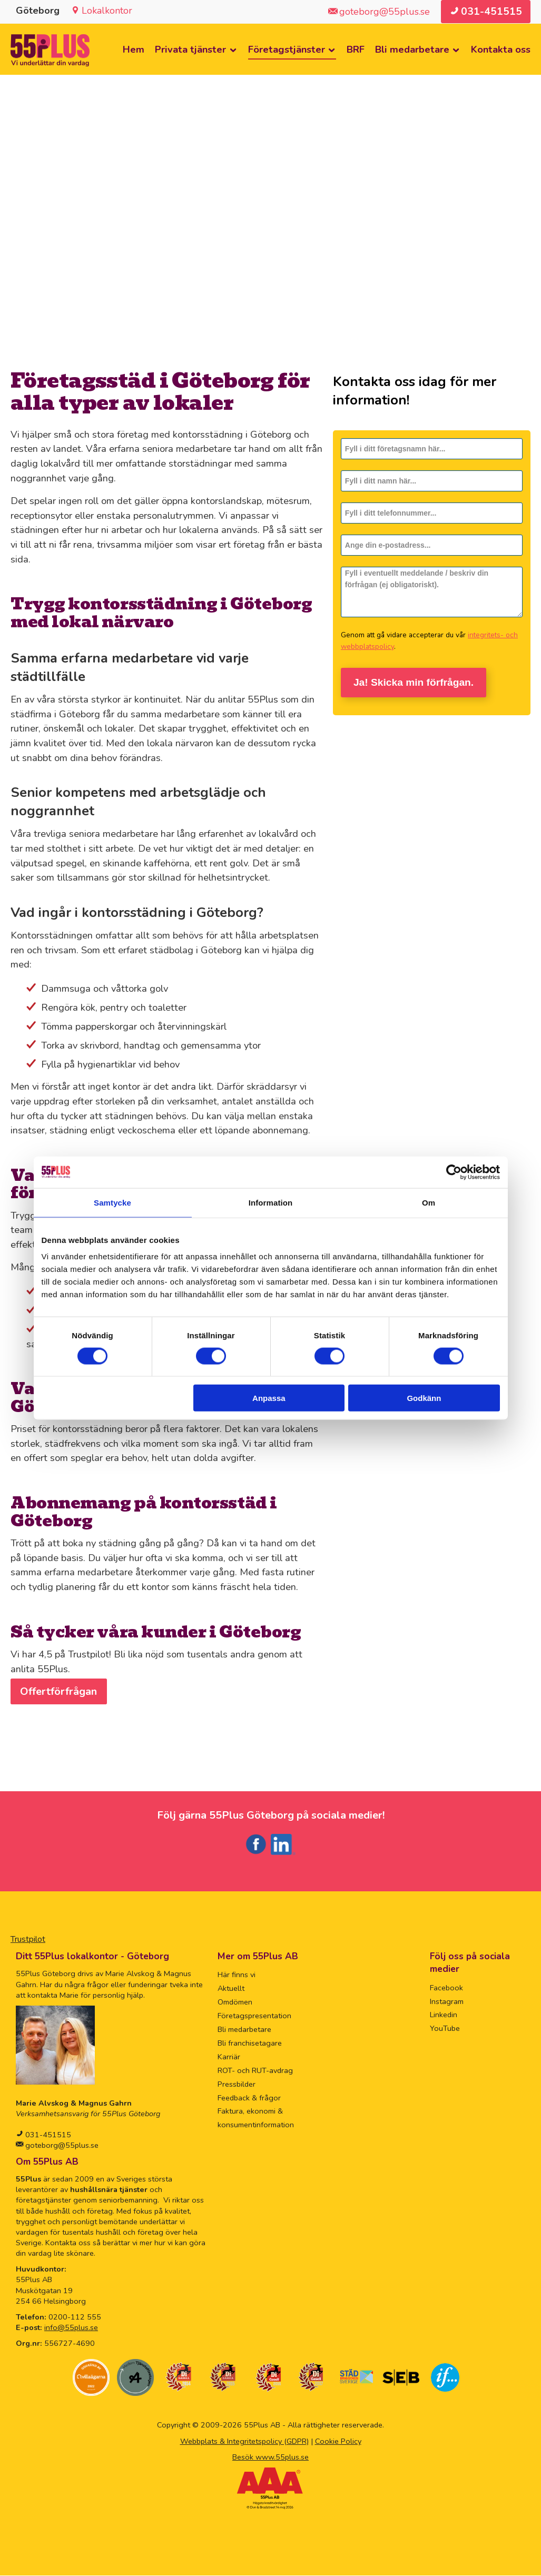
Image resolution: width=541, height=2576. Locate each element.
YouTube (445, 2029)
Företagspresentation (254, 2016)
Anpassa (269, 1398)
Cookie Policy (338, 2441)
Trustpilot (28, 1940)
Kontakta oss (500, 49)
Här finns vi (236, 1975)
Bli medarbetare (412, 49)
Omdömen (235, 2002)
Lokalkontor (107, 10)
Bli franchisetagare (250, 2043)
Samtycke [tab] (112, 1202)
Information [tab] (271, 1202)
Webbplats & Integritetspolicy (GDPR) (244, 2441)
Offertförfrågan (59, 1692)
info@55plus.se (71, 2328)
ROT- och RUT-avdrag (255, 2071)
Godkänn (424, 1398)
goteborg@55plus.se (61, 2145)
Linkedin (443, 2015)
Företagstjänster (286, 49)
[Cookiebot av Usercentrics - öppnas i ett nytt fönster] (454, 1172)
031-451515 (47, 2135)
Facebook (446, 1988)
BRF (356, 49)
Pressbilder (236, 2084)
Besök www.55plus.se (270, 2457)
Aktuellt (231, 1988)
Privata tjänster (190, 49)
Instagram (447, 2002)
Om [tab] (428, 1202)
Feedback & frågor (249, 2098)
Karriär (229, 2057)
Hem (133, 49)
